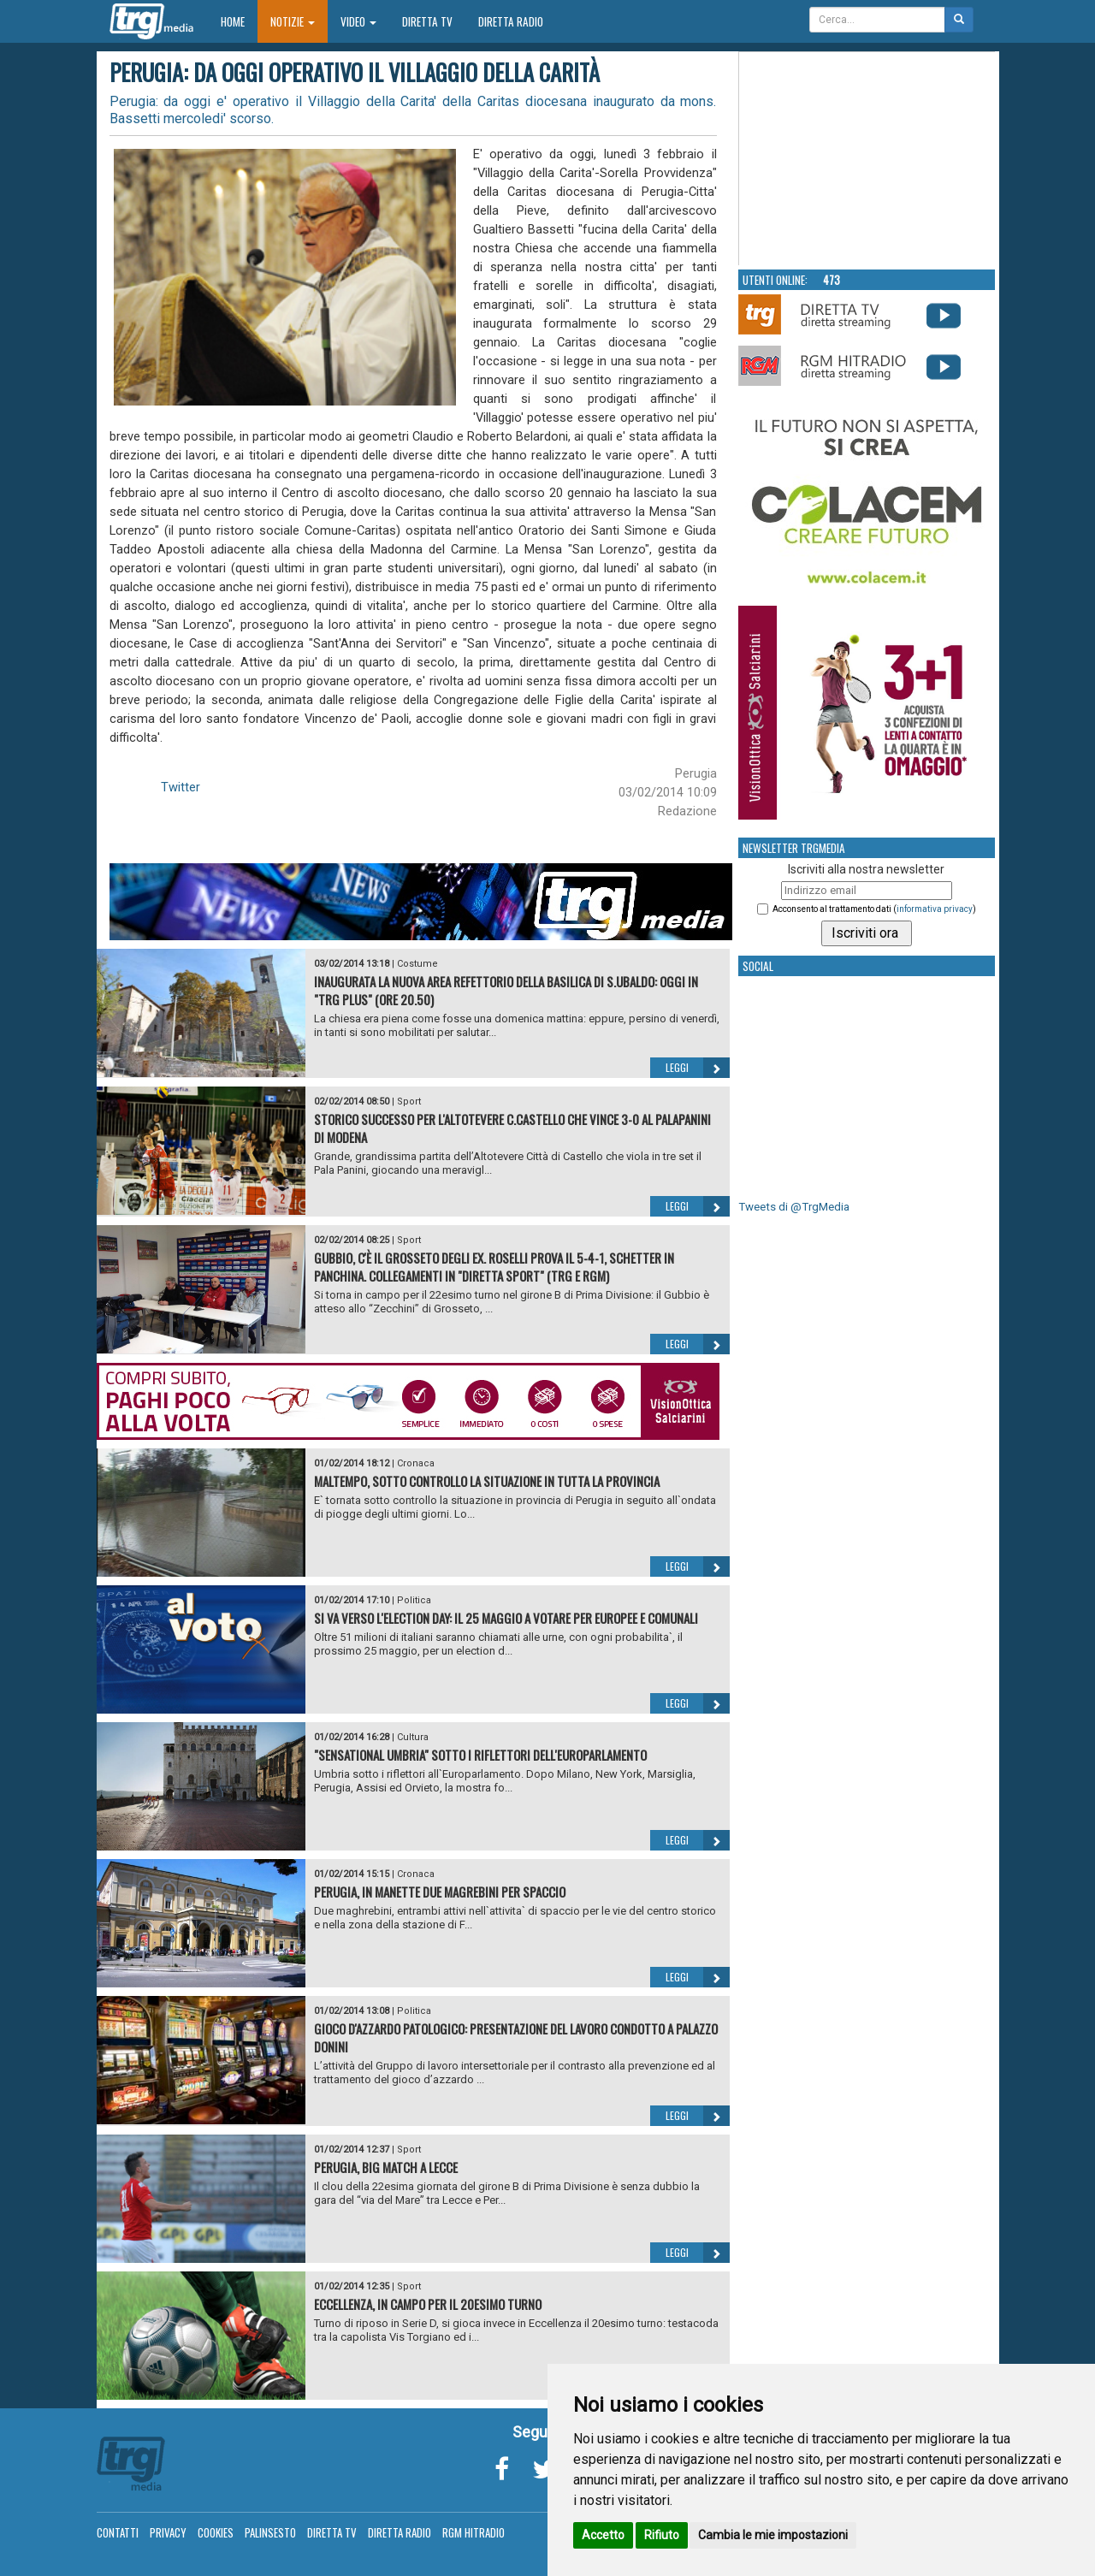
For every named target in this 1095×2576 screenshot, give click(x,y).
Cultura (413, 1737)
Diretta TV (427, 21)
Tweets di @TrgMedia (793, 1206)
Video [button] (358, 21)
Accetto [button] (603, 2535)
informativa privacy (935, 909)
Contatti (118, 2532)
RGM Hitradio (473, 2532)
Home (239, 21)
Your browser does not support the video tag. (867, 159)
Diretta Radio (510, 21)
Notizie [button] (292, 21)
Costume (417, 963)
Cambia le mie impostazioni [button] (773, 2535)
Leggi (698, 1067)
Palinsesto (270, 2532)
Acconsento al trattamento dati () (874, 909)
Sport (409, 1101)
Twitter (180, 787)
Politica (414, 1600)
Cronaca (416, 1463)
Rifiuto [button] (661, 2535)
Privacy (168, 2532)
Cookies (216, 2532)
